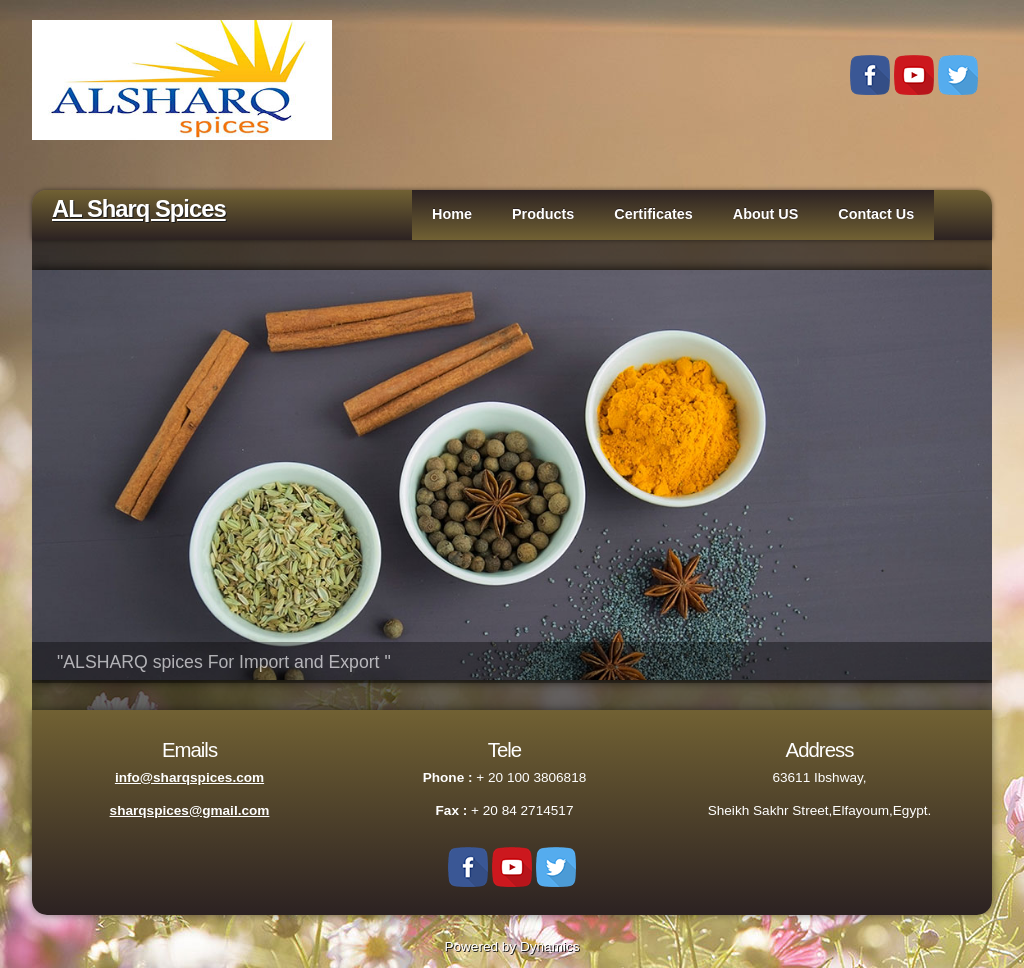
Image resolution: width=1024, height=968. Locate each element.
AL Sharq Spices (139, 208)
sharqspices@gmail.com (190, 810)
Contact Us (876, 214)
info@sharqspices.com (189, 777)
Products (543, 214)
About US (766, 214)
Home (452, 214)
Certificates (653, 214)
